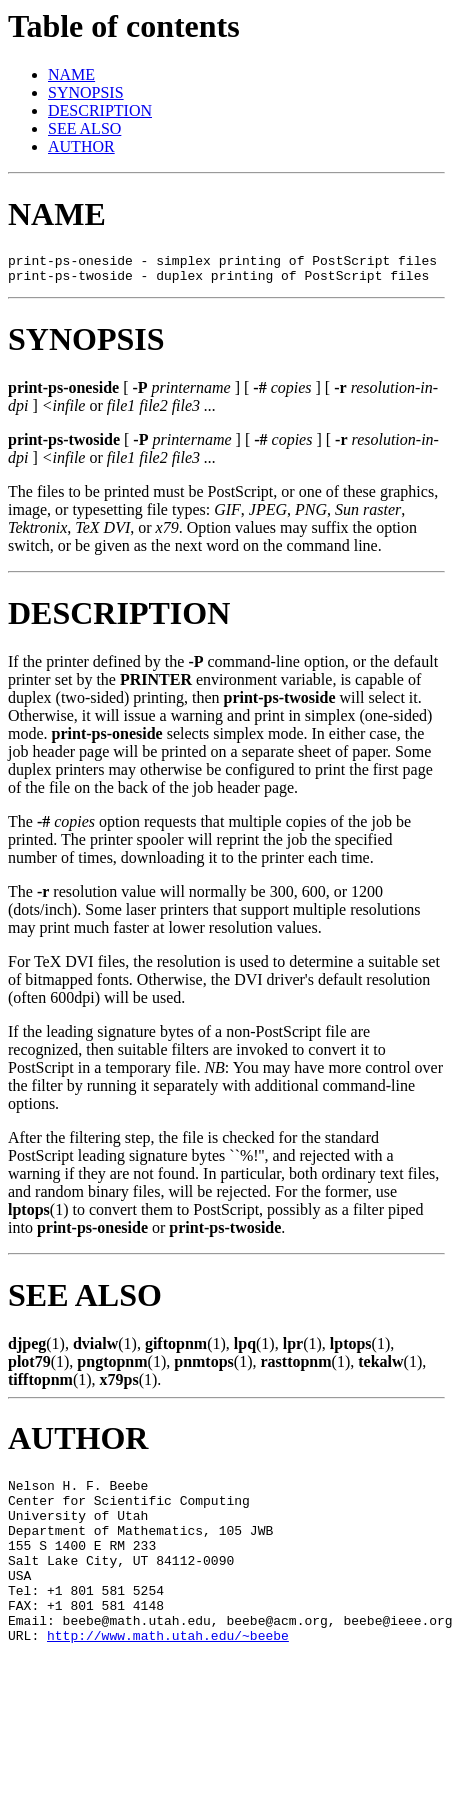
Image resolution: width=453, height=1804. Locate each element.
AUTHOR (81, 146)
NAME (71, 74)
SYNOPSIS (86, 92)
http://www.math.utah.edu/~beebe (168, 1674)
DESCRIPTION (100, 110)
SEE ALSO (84, 128)
